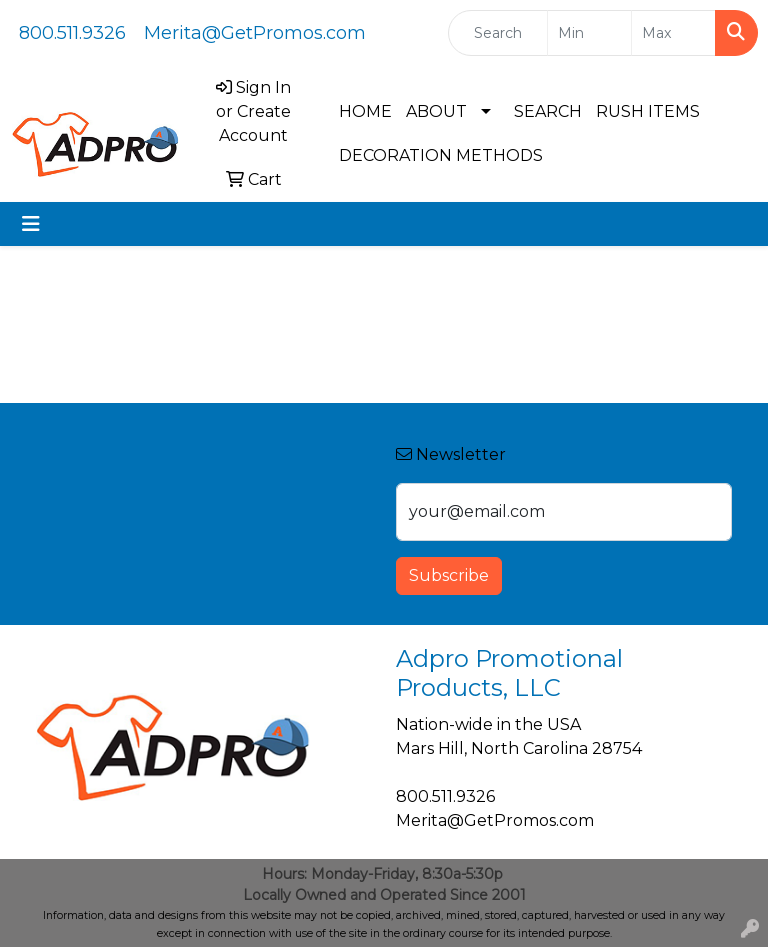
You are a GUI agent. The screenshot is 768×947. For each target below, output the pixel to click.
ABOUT (436, 111)
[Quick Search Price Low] (589, 33)
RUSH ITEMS (648, 111)
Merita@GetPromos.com (255, 33)
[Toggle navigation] (31, 224)
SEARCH (548, 111)
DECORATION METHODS (441, 155)
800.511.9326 (72, 33)
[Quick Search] (498, 33)
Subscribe (449, 575)
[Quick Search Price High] (673, 33)
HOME (365, 111)
